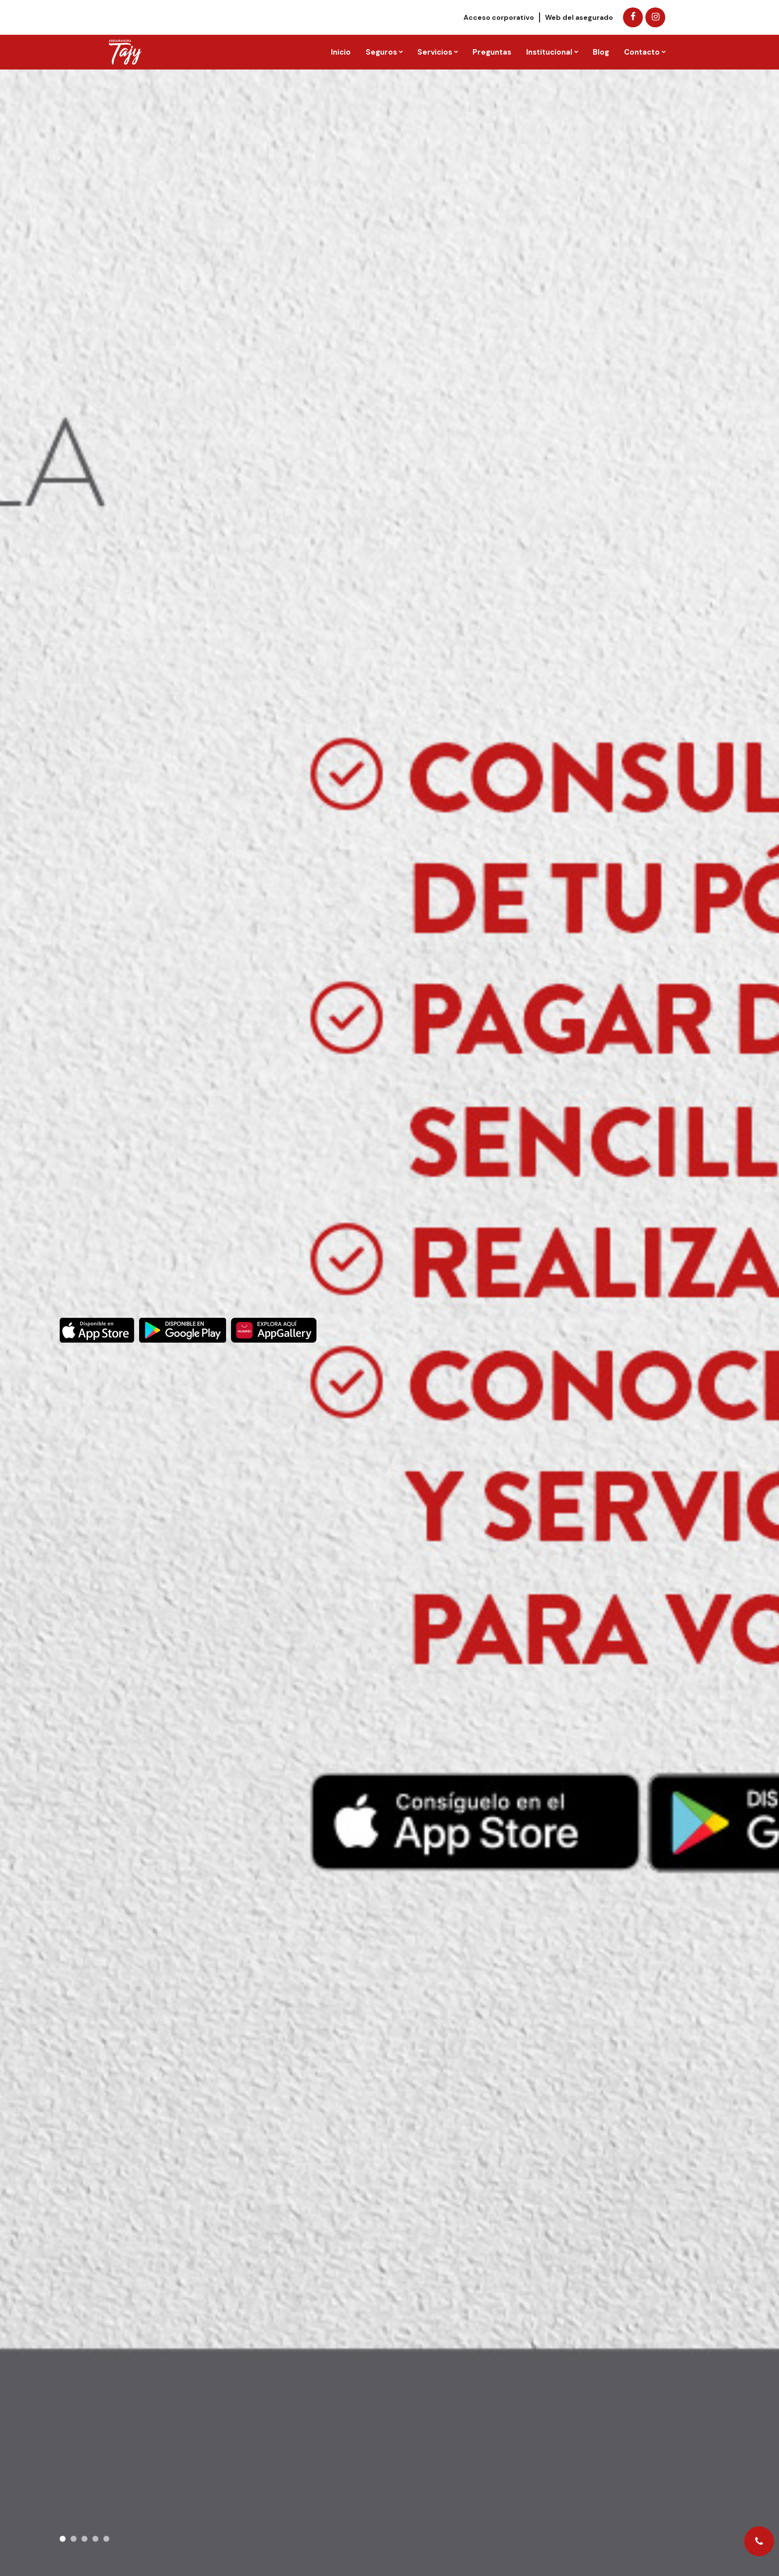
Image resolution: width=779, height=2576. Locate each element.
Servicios (434, 52)
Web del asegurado (579, 17)
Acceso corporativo (499, 17)
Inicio (341, 52)
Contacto (642, 52)
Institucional (549, 52)
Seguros (381, 52)
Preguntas (491, 52)
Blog (601, 52)
